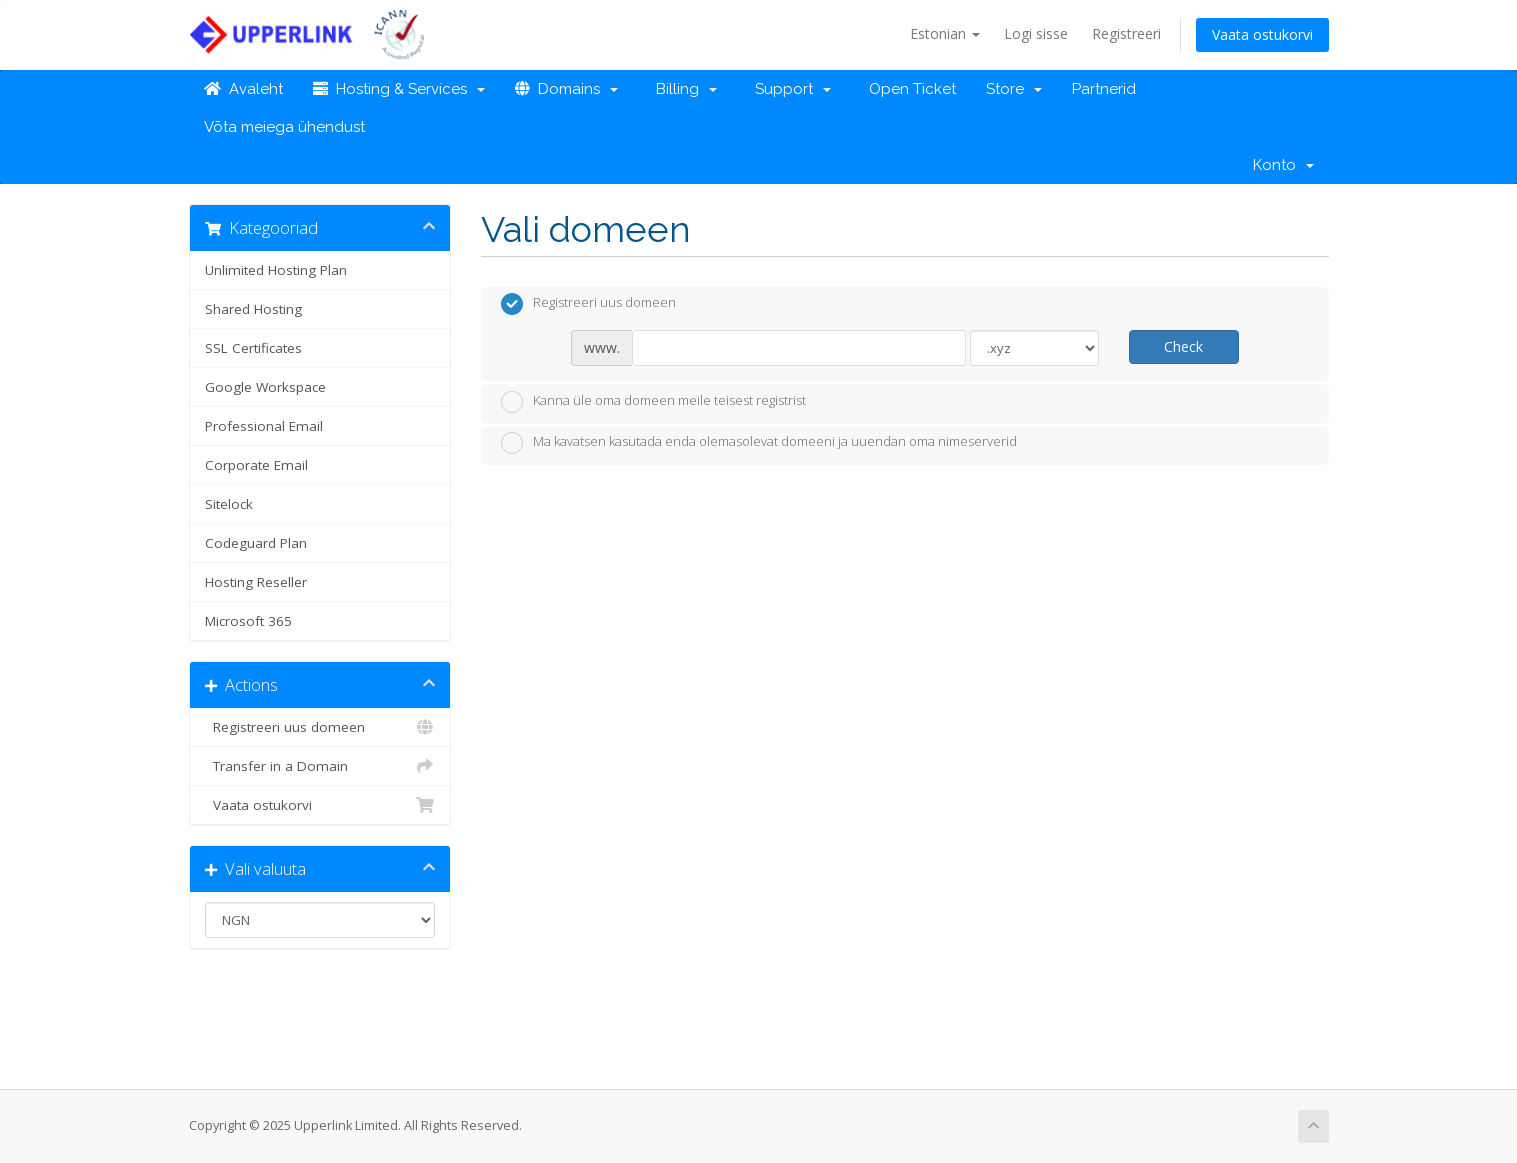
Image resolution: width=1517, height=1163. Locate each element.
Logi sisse (1036, 33)
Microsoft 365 (248, 621)
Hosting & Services (399, 89)
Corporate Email (256, 465)
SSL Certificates (253, 348)
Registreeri (1126, 33)
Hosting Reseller (256, 582)
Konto (1283, 165)
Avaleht (243, 89)
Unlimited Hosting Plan (276, 270)
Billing (682, 89)
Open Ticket (908, 89)
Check (1183, 346)
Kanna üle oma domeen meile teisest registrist (653, 402)
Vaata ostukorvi (1262, 34)
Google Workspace (265, 387)
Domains (566, 89)
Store (1014, 89)
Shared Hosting (253, 309)
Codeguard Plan (256, 543)
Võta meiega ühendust (284, 127)
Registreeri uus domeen (320, 727)
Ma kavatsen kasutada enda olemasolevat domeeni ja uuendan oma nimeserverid (759, 443)
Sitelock (229, 504)
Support (789, 89)
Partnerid (1104, 89)
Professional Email (264, 426)
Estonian (945, 33)
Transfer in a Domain (320, 766)
